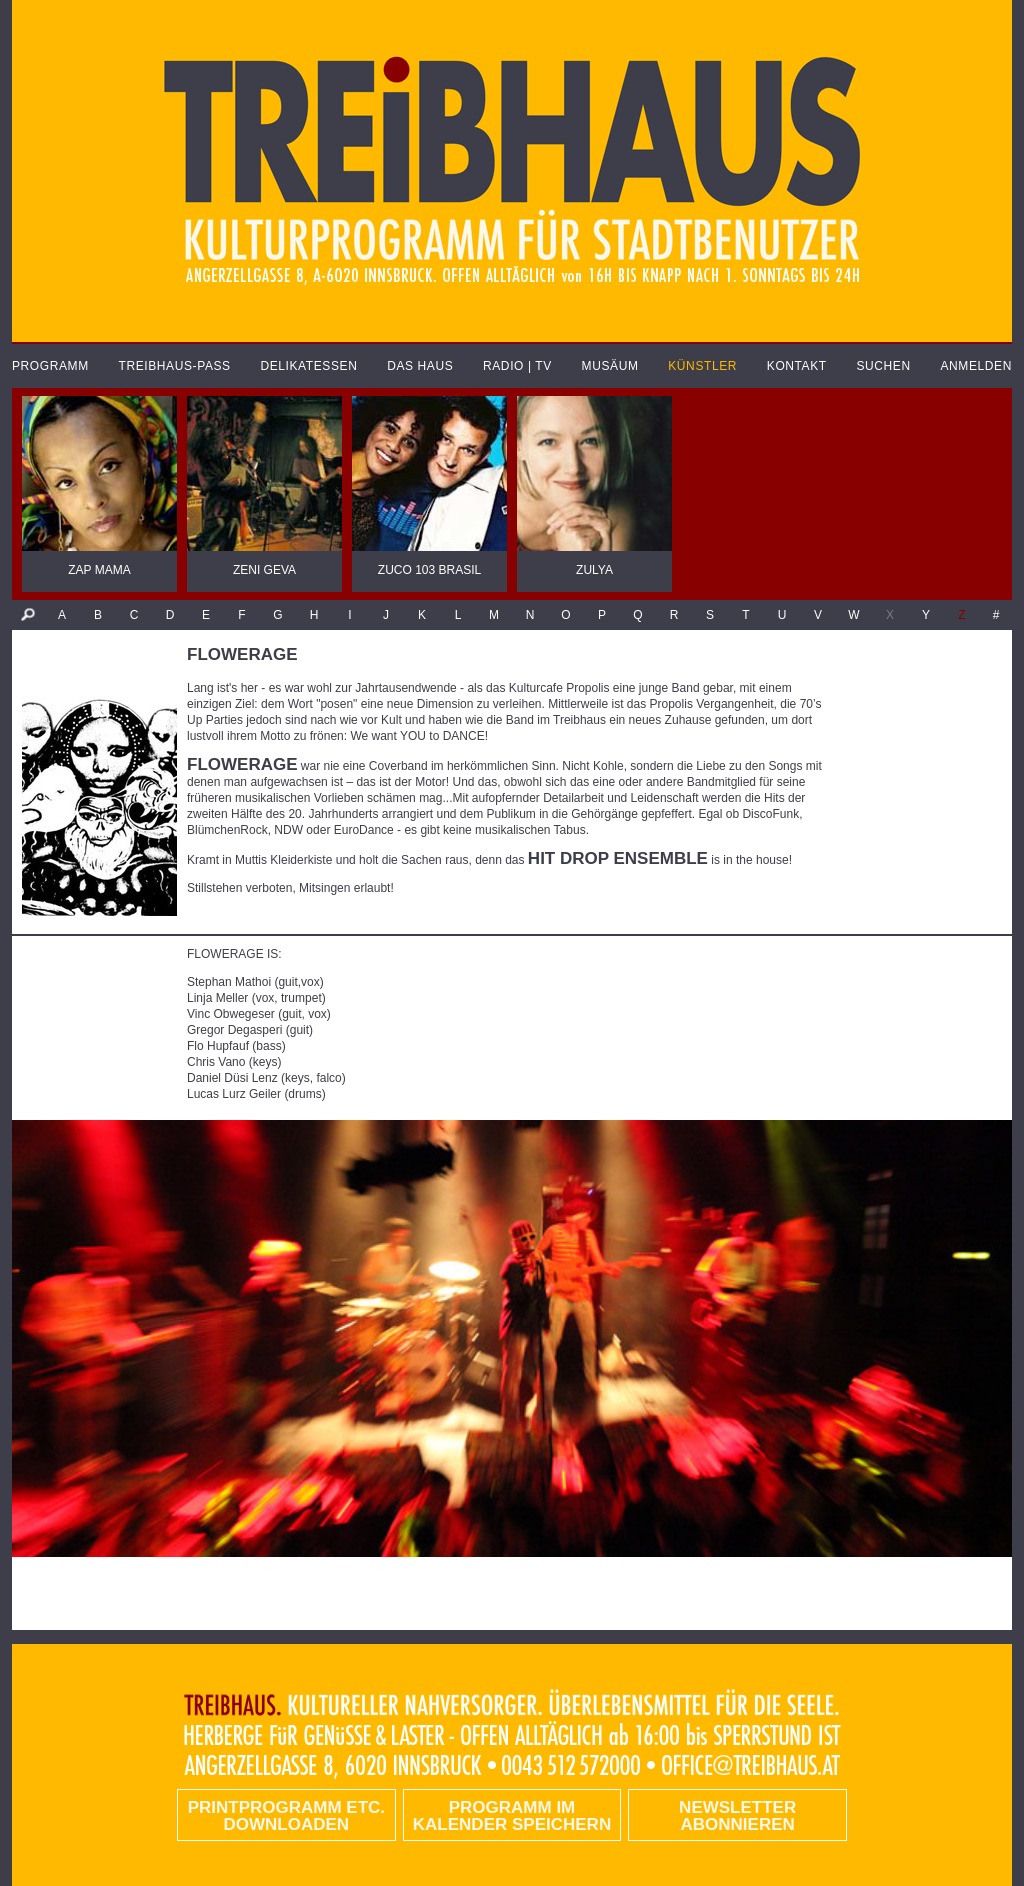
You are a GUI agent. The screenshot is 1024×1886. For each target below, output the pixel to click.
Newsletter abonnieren (737, 1816)
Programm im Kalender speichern (512, 1816)
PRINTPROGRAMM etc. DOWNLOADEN (286, 1816)
